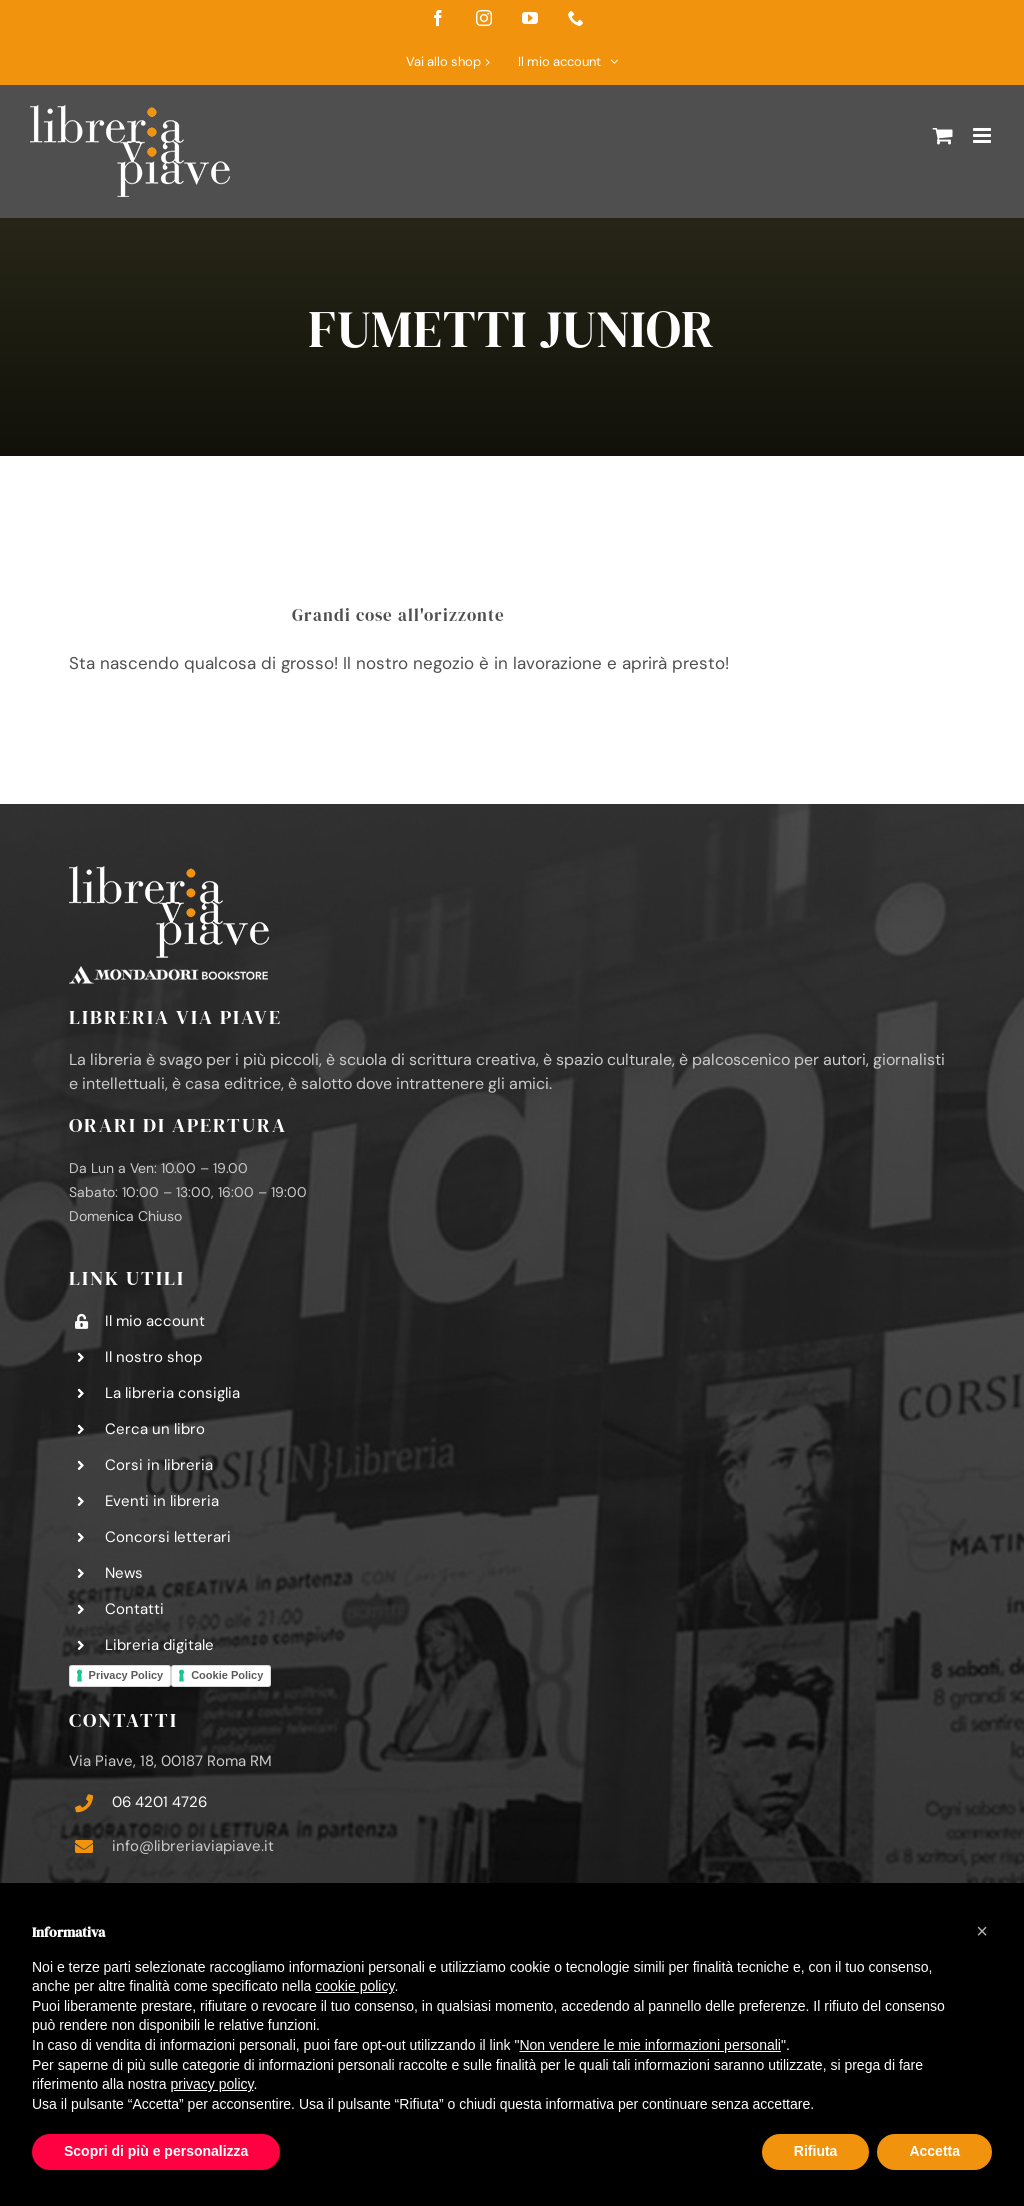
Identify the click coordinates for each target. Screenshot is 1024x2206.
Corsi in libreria (159, 1465)
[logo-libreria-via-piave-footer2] (169, 874)
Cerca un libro (155, 1429)
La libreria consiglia (172, 1393)
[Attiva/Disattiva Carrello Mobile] (943, 135)
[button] (982, 1931)
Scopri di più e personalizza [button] (156, 2151)
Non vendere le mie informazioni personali (649, 2045)
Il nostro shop (153, 1357)
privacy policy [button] (212, 2084)
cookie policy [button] (354, 1986)
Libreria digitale (159, 1645)
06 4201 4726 (159, 1802)
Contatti (134, 1609)
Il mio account (155, 1321)
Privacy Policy (126, 1675)
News (124, 1573)
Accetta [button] (934, 2151)
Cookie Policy (227, 1675)
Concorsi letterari (168, 1537)
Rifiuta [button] (816, 2151)
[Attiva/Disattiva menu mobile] (983, 135)
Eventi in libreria (162, 1501)
